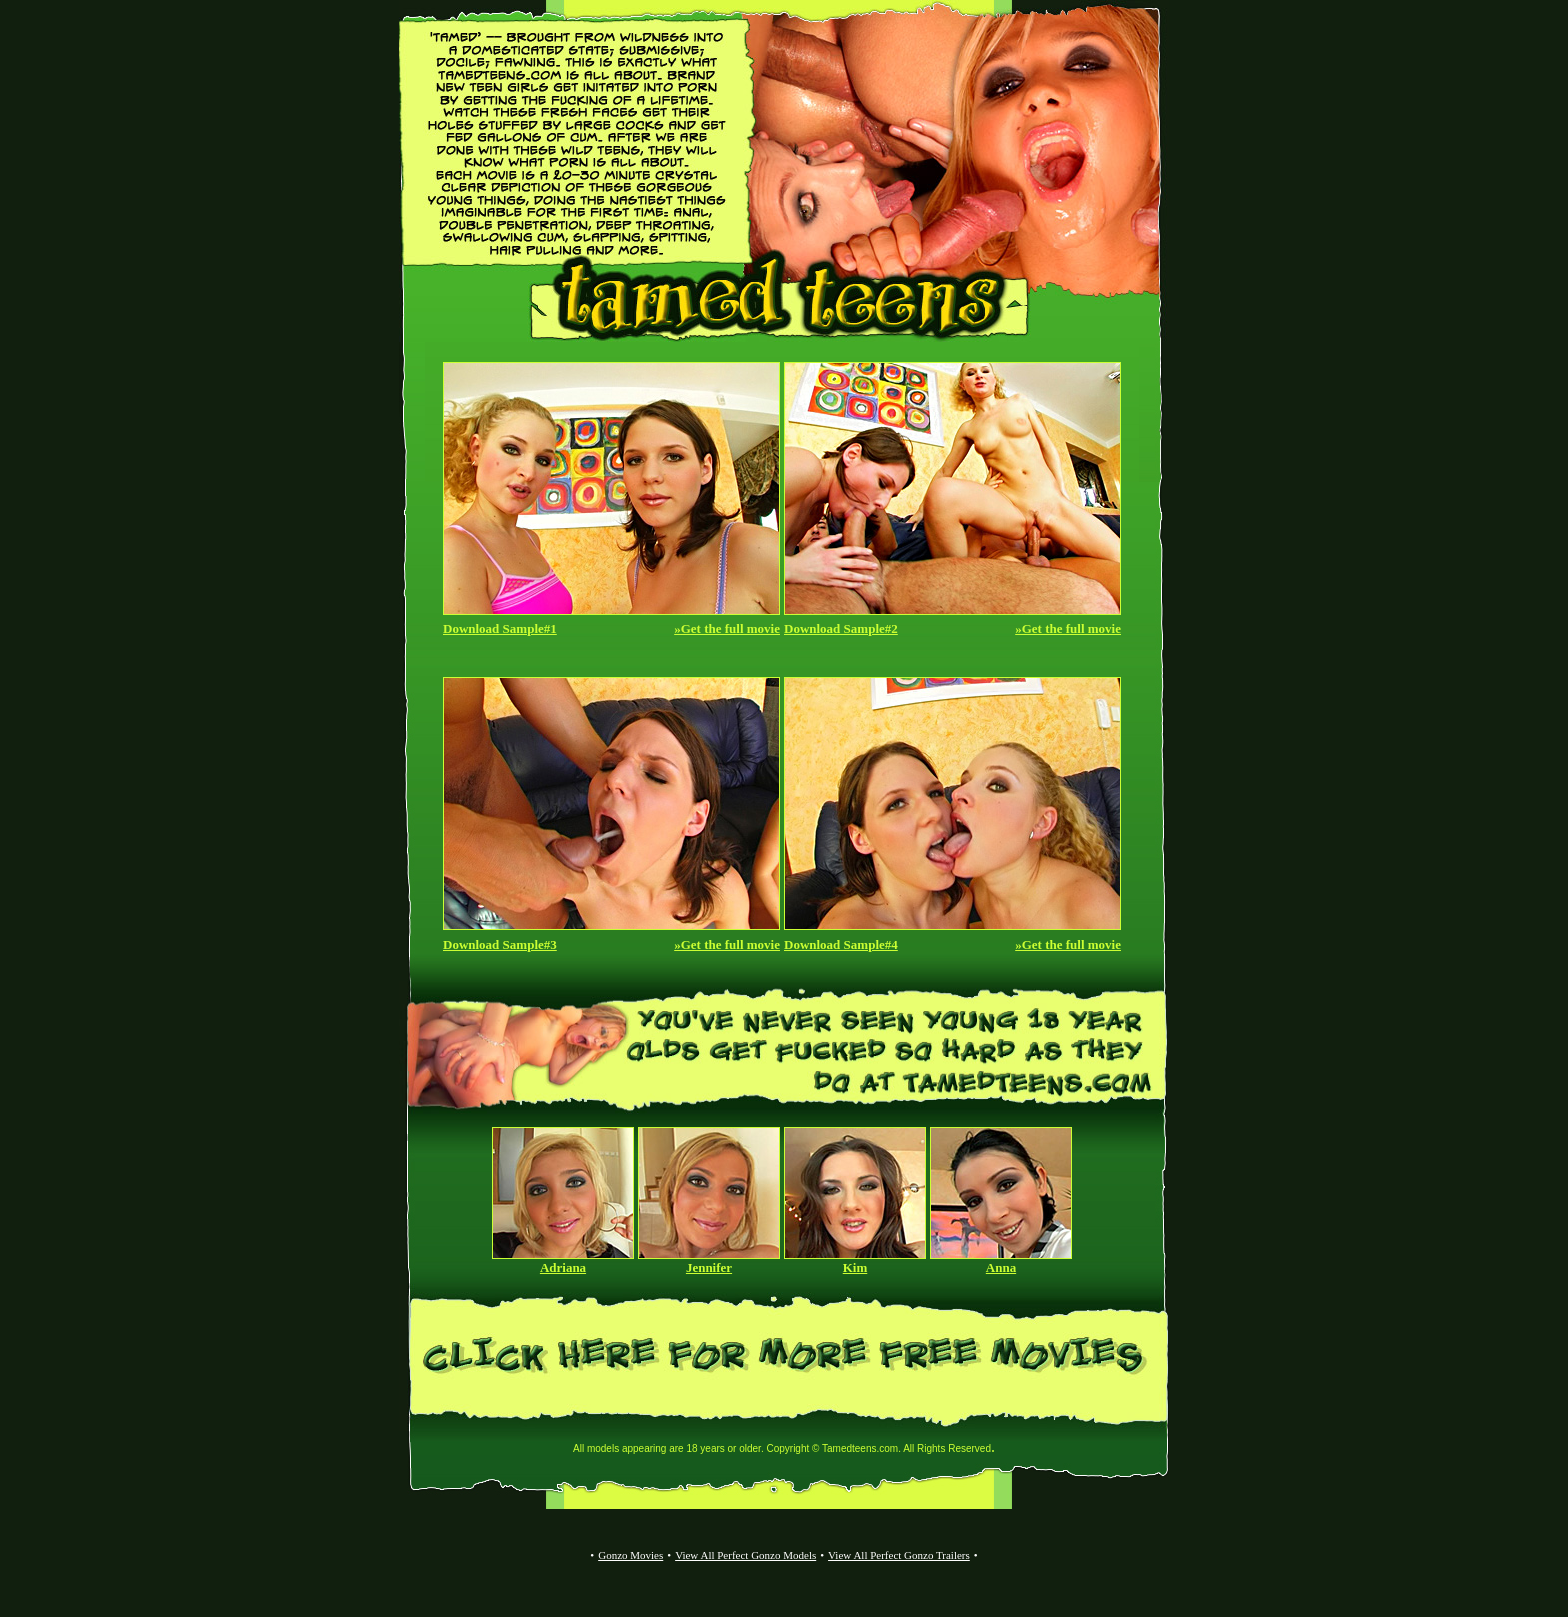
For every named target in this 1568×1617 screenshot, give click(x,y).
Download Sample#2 (841, 628)
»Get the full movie (727, 628)
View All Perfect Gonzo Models (745, 1555)
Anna (1001, 1267)
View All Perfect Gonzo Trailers (899, 1555)
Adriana (563, 1267)
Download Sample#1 (500, 628)
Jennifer (709, 1267)
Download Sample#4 (841, 944)
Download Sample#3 (500, 944)
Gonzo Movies (630, 1555)
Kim (855, 1267)
